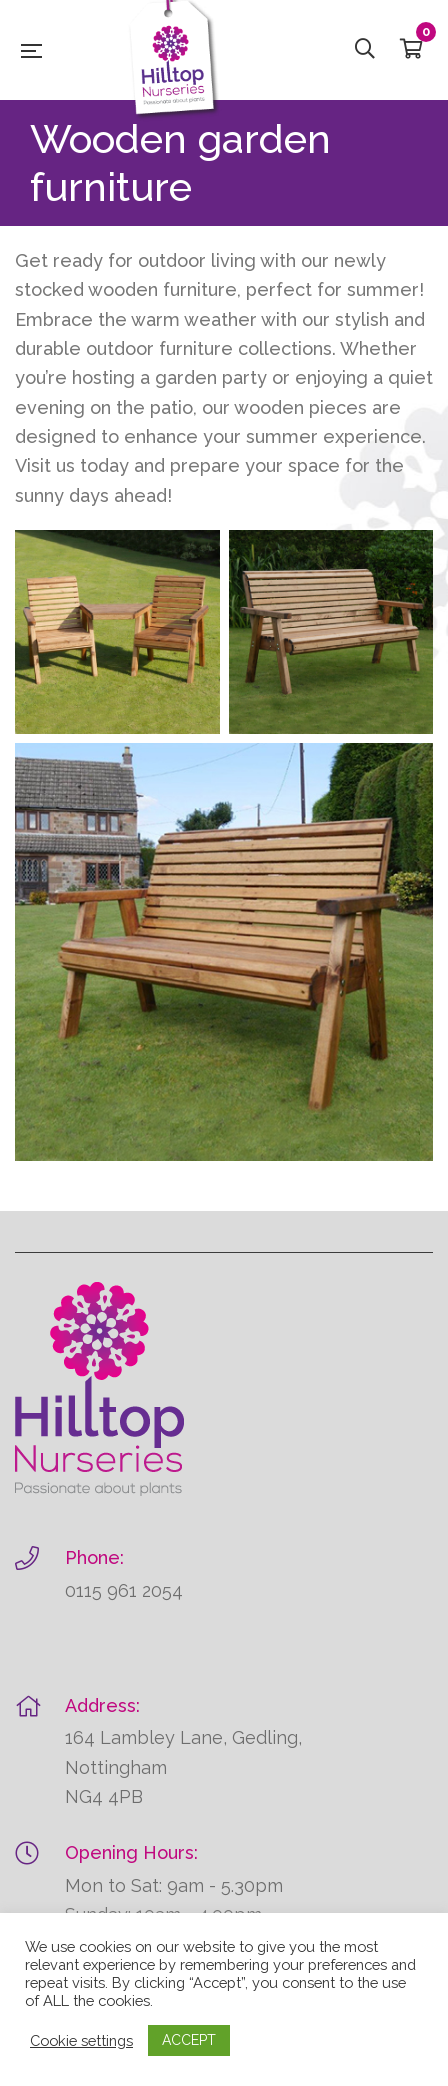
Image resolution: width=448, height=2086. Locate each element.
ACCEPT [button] (189, 2040)
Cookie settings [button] (81, 2040)
